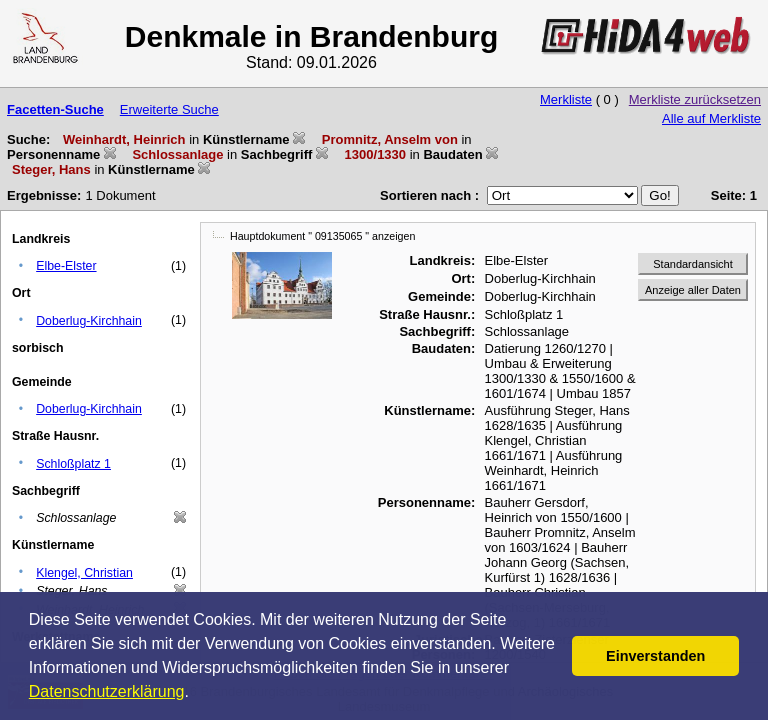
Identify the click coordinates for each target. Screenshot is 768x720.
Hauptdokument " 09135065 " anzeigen (322, 236)
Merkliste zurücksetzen (695, 99)
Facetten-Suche (55, 109)
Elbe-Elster (66, 266)
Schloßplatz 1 (73, 464)
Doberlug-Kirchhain (89, 321)
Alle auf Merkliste (711, 118)
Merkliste (566, 99)
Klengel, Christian (84, 573)
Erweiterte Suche (169, 109)
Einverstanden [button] (655, 656)
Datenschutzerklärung (107, 691)
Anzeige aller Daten (693, 290)
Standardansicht (693, 264)
